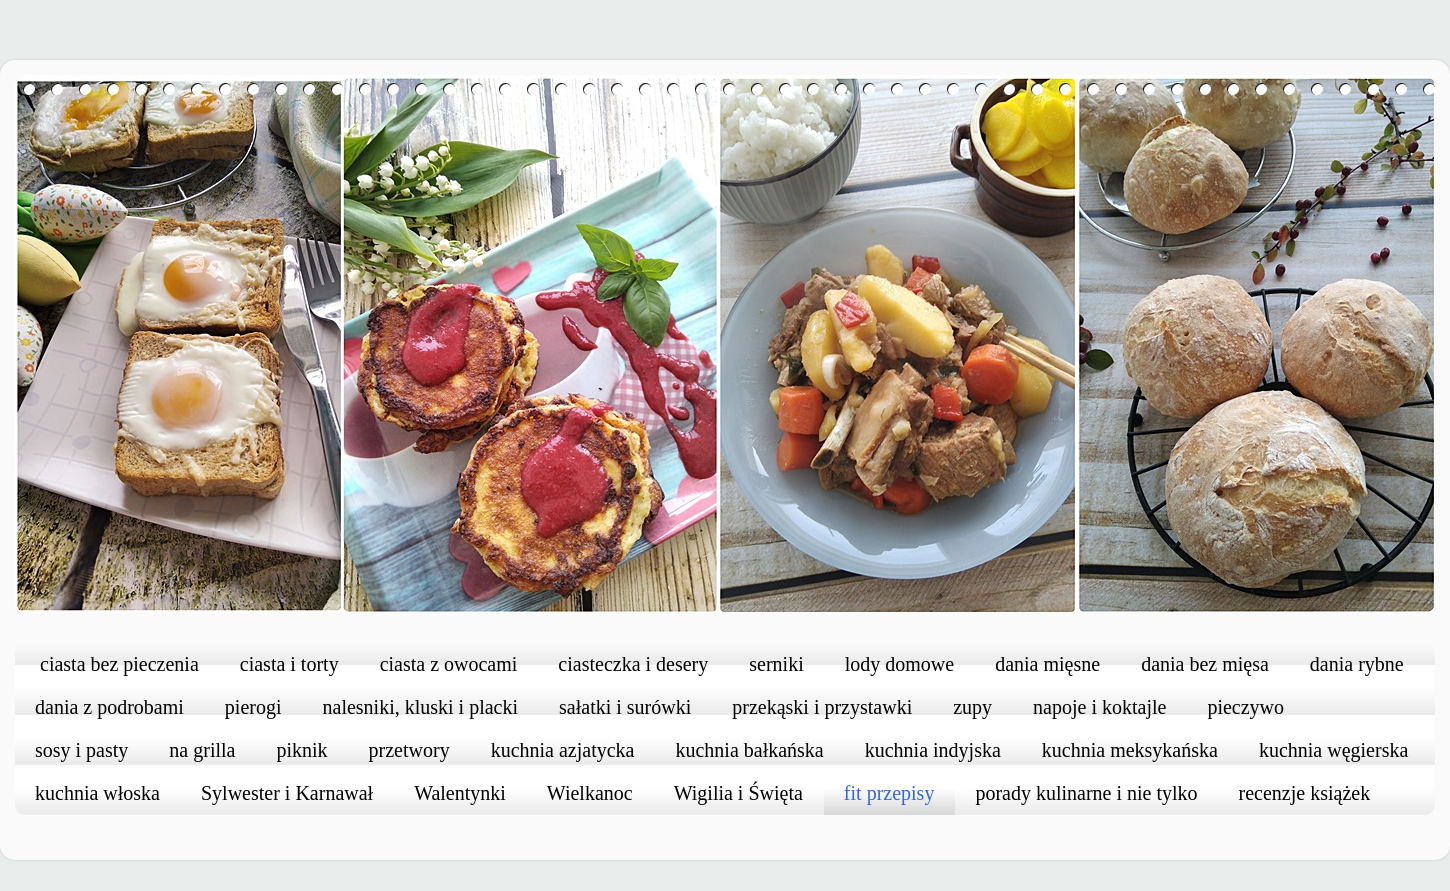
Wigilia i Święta (738, 793)
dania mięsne (1047, 664)
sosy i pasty (81, 750)
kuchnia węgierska (1333, 750)
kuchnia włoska (97, 793)
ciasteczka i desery (633, 664)
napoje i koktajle (1099, 707)
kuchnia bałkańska (749, 750)
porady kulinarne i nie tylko (1086, 793)
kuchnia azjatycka (563, 750)
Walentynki (460, 793)
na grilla (202, 750)
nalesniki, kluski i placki (421, 707)
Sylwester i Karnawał (287, 793)
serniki (776, 664)
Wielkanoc (590, 793)
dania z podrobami (109, 707)
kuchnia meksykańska (1130, 750)
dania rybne (1357, 664)
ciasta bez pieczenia (119, 664)
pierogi (253, 707)
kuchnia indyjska (933, 750)
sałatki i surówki (625, 707)
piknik (301, 750)
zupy (972, 707)
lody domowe (899, 664)
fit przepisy (889, 793)
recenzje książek (1305, 793)
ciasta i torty (289, 664)
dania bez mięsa (1205, 664)
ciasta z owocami (449, 664)
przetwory (409, 750)
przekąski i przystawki (822, 707)
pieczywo (1245, 707)
